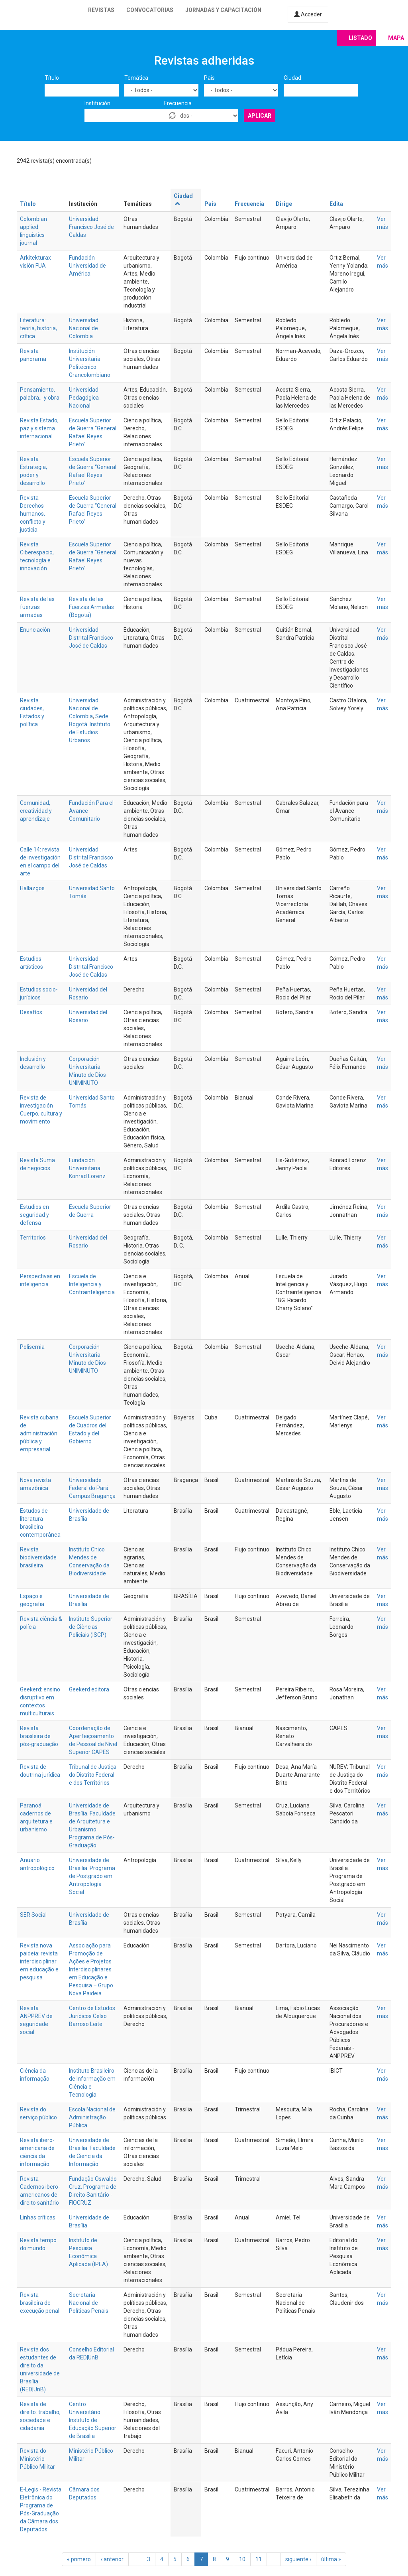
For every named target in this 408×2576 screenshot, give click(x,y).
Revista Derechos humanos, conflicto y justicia (32, 514)
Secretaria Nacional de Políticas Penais (88, 2303)
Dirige (284, 204)
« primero (79, 2559)
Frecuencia (178, 103)
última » (331, 2559)
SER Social (33, 1915)
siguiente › (298, 2559)
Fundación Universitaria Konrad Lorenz (87, 1168)
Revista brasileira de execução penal (39, 2303)
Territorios (33, 1237)
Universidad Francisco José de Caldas (91, 227)
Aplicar (259, 115)
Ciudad (292, 78)
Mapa (396, 38)
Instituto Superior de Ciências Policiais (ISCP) (90, 1627)
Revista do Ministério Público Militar (37, 2459)
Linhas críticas (37, 2217)
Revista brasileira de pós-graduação (39, 1736)
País (209, 78)
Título (52, 78)
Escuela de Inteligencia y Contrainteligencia (92, 1284)
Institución (97, 103)
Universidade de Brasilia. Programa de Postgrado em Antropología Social (92, 1876)
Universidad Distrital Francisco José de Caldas (91, 638)
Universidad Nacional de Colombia (83, 328)
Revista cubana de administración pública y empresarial (39, 1433)
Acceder (308, 14)
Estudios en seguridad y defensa (34, 1215)
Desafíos (31, 1012)
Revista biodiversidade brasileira (38, 1557)
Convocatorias (149, 10)
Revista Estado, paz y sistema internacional (39, 428)
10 (242, 2559)
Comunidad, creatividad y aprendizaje (36, 811)
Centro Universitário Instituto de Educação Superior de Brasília (92, 2420)
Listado (360, 38)
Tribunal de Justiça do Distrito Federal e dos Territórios (92, 1775)
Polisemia (32, 1347)
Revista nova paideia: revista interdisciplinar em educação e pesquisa (39, 1961)
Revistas (101, 10)
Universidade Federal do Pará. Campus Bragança (92, 1488)
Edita (336, 204)
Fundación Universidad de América (87, 265)
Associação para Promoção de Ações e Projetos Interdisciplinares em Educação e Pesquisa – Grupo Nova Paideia (91, 1969)
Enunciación (35, 630)
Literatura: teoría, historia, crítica (38, 328)
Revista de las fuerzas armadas (37, 607)
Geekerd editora (89, 1689)
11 (258, 2559)
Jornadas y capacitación (223, 10)
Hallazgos (32, 888)
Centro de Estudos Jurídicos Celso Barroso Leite (92, 2016)
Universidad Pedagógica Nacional (84, 397)
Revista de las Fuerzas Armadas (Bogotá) (91, 607)
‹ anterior (112, 2559)
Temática (136, 78)
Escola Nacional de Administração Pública (92, 2117)
